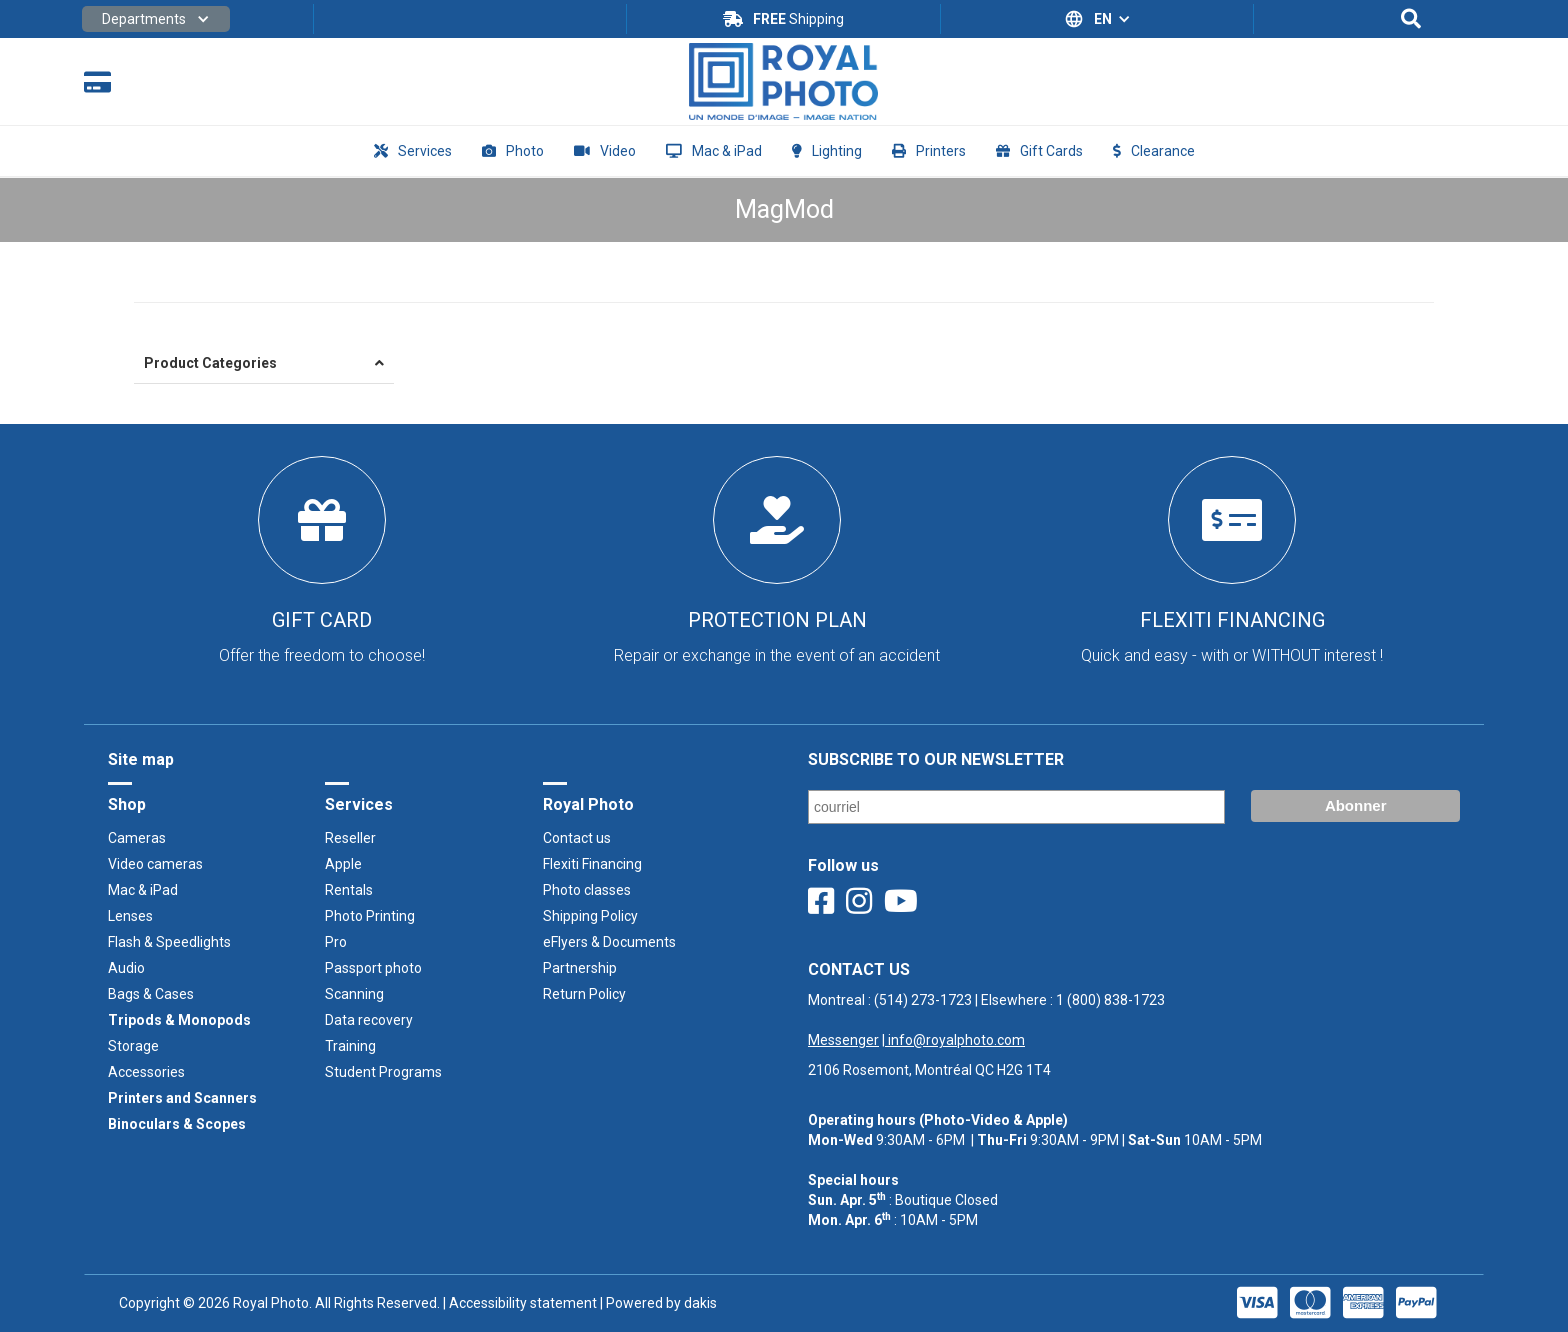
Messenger (843, 1040)
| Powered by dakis (657, 1303)
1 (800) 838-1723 (1110, 1000)
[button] (156, 19)
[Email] (1016, 807)
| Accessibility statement (520, 1303)
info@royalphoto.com (955, 1040)
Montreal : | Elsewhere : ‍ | (986, 1020)
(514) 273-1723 (923, 1000)
